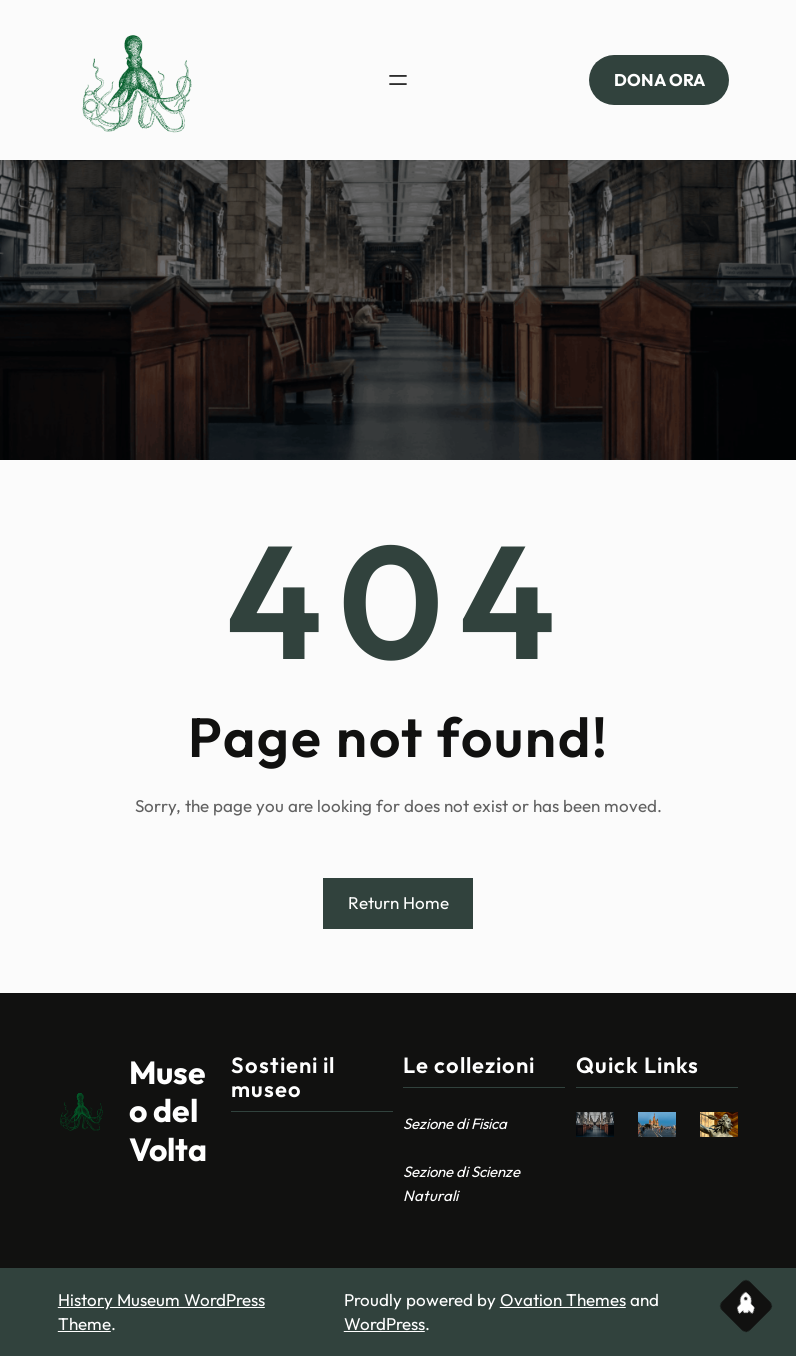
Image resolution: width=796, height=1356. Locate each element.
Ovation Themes (563, 1299)
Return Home (398, 902)
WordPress (384, 1323)
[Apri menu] (398, 80)
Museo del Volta (168, 1110)
